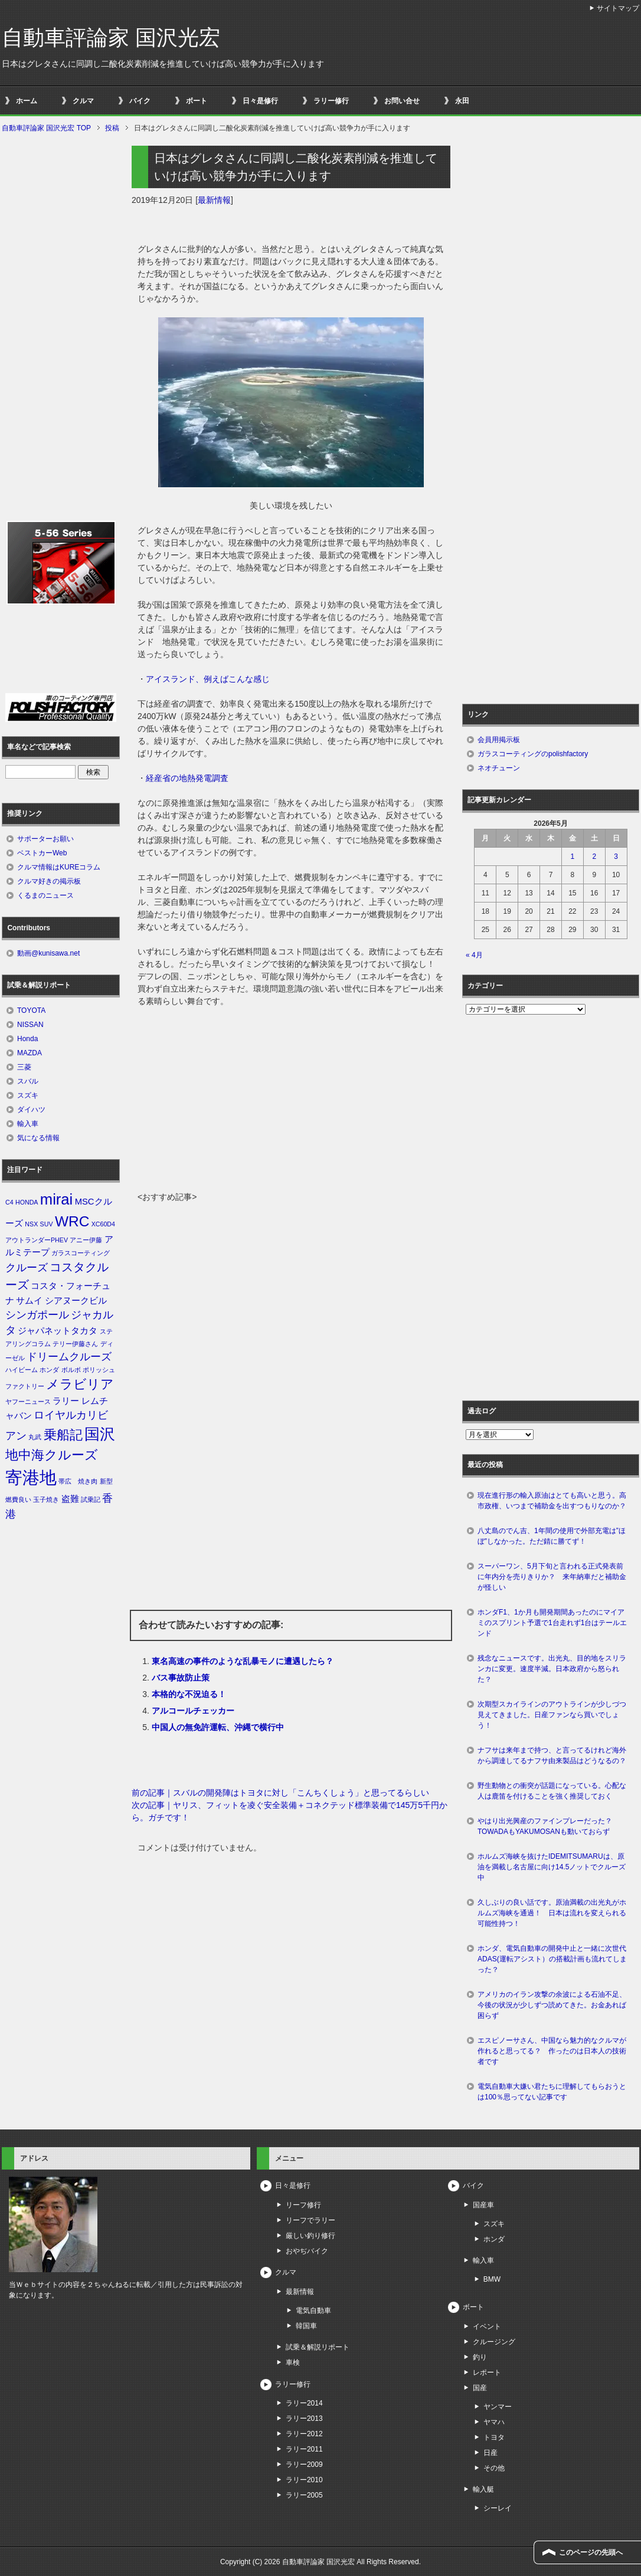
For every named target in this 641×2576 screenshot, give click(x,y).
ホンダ (494, 2239)
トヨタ (494, 2437)
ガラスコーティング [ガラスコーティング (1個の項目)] (80, 1252)
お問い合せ (402, 101)
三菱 (24, 1067)
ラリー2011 (304, 2449)
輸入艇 (483, 2489)
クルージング (494, 2342)
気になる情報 (38, 1138)
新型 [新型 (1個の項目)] (106, 1481)
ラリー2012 (304, 2434)
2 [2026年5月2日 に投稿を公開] (594, 856)
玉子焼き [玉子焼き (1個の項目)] (46, 1499)
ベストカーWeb (42, 853)
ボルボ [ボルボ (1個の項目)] (71, 1369)
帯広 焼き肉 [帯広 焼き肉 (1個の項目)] (77, 1481)
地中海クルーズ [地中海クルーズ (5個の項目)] (51, 1455)
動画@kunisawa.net (48, 953)
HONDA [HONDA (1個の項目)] (26, 1202)
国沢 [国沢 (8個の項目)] (99, 1434)
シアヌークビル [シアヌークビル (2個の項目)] (76, 1300)
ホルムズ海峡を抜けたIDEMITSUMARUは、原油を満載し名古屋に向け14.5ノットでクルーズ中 (552, 1867)
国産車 (483, 2205)
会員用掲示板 (499, 740)
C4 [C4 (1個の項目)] (9, 1202)
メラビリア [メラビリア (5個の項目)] (80, 1384)
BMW (492, 2279)
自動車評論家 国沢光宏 (111, 37)
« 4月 (474, 955)
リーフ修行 (303, 2205)
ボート (196, 101)
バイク (140, 101)
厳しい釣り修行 (310, 2236)
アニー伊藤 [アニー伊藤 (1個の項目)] (86, 1239)
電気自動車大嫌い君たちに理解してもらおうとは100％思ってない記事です (552, 2091)
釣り (480, 2357)
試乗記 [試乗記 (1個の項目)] (90, 1499)
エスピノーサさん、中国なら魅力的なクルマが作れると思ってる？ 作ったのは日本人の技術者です (552, 2051)
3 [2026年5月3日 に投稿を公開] (616, 856)
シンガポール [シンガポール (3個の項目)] (37, 1315)
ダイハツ (31, 1109)
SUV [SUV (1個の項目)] (46, 1224)
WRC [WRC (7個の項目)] (72, 1221)
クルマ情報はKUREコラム (58, 867)
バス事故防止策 (181, 1677)
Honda (27, 1039)
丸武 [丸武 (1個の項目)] (34, 1436)
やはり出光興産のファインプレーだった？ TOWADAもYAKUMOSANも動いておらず (548, 1826)
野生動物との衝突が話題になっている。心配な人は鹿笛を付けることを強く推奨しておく (552, 1790)
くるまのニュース (45, 895)
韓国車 (306, 2326)
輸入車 (27, 1124)
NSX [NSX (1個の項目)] (31, 1224)
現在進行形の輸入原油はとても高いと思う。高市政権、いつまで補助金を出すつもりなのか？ (552, 1500)
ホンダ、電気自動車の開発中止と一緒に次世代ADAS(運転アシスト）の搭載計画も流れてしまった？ (552, 1959)
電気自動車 (313, 2310)
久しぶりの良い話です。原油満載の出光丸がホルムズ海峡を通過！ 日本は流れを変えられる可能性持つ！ (552, 1913)
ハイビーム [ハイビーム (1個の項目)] (21, 1369)
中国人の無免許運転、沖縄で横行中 (218, 1727)
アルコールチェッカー (193, 1710)
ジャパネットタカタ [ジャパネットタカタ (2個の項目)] (57, 1330)
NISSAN (30, 1024)
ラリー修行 (331, 101)
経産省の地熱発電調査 (187, 778)
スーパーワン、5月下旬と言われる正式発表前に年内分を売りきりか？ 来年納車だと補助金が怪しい (552, 1576)
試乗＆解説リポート (317, 2347)
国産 (480, 2388)
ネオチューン (499, 768)
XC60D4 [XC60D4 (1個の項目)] (103, 1224)
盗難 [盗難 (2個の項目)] (70, 1499)
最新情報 (214, 200)
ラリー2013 (304, 2418)
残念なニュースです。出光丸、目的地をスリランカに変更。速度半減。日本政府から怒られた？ (552, 1669)
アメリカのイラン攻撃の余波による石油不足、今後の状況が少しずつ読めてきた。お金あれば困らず (552, 2005)
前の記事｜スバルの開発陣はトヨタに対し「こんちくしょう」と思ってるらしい (280, 1792)
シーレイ (497, 2508)
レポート (487, 2372)
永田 (462, 101)
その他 (494, 2468)
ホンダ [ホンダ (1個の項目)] (49, 1369)
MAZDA (29, 1053)
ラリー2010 (304, 2480)
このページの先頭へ (591, 2552)
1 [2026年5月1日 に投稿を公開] (573, 856)
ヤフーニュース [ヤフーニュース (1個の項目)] (28, 1401)
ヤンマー (497, 2407)
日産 (490, 2453)
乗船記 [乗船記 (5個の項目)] (63, 1435)
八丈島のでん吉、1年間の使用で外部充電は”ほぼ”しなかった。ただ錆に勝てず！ (552, 1536)
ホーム (26, 101)
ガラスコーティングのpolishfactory (533, 754)
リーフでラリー (310, 2220)
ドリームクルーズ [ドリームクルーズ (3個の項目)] (69, 1357)
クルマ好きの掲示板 (49, 881)
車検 (293, 2362)
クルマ (83, 101)
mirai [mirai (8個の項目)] (56, 1199)
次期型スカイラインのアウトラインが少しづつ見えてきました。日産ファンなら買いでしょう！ (552, 1715)
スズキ (27, 1095)
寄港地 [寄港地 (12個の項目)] (31, 1477)
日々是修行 (260, 101)
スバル (27, 1081)
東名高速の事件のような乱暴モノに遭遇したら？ (242, 1661)
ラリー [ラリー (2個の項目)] (66, 1401)
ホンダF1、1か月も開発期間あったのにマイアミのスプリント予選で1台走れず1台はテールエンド (552, 1623)
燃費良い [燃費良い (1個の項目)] (18, 1499)
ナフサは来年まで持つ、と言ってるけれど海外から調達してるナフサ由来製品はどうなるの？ (552, 1755)
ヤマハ (494, 2422)
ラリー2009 (304, 2464)
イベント (487, 2326)
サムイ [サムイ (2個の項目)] (29, 1300)
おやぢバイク (307, 2251)
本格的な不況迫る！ (189, 1694)
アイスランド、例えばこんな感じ (208, 679)
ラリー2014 (304, 2403)
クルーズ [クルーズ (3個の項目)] (26, 1268)
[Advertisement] (291, 1102)
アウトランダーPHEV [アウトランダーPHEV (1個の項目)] (36, 1239)
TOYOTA (31, 1010)
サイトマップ (618, 8)
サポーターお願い (45, 839)
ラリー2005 (304, 2495)
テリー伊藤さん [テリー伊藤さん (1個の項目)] (75, 1343)
